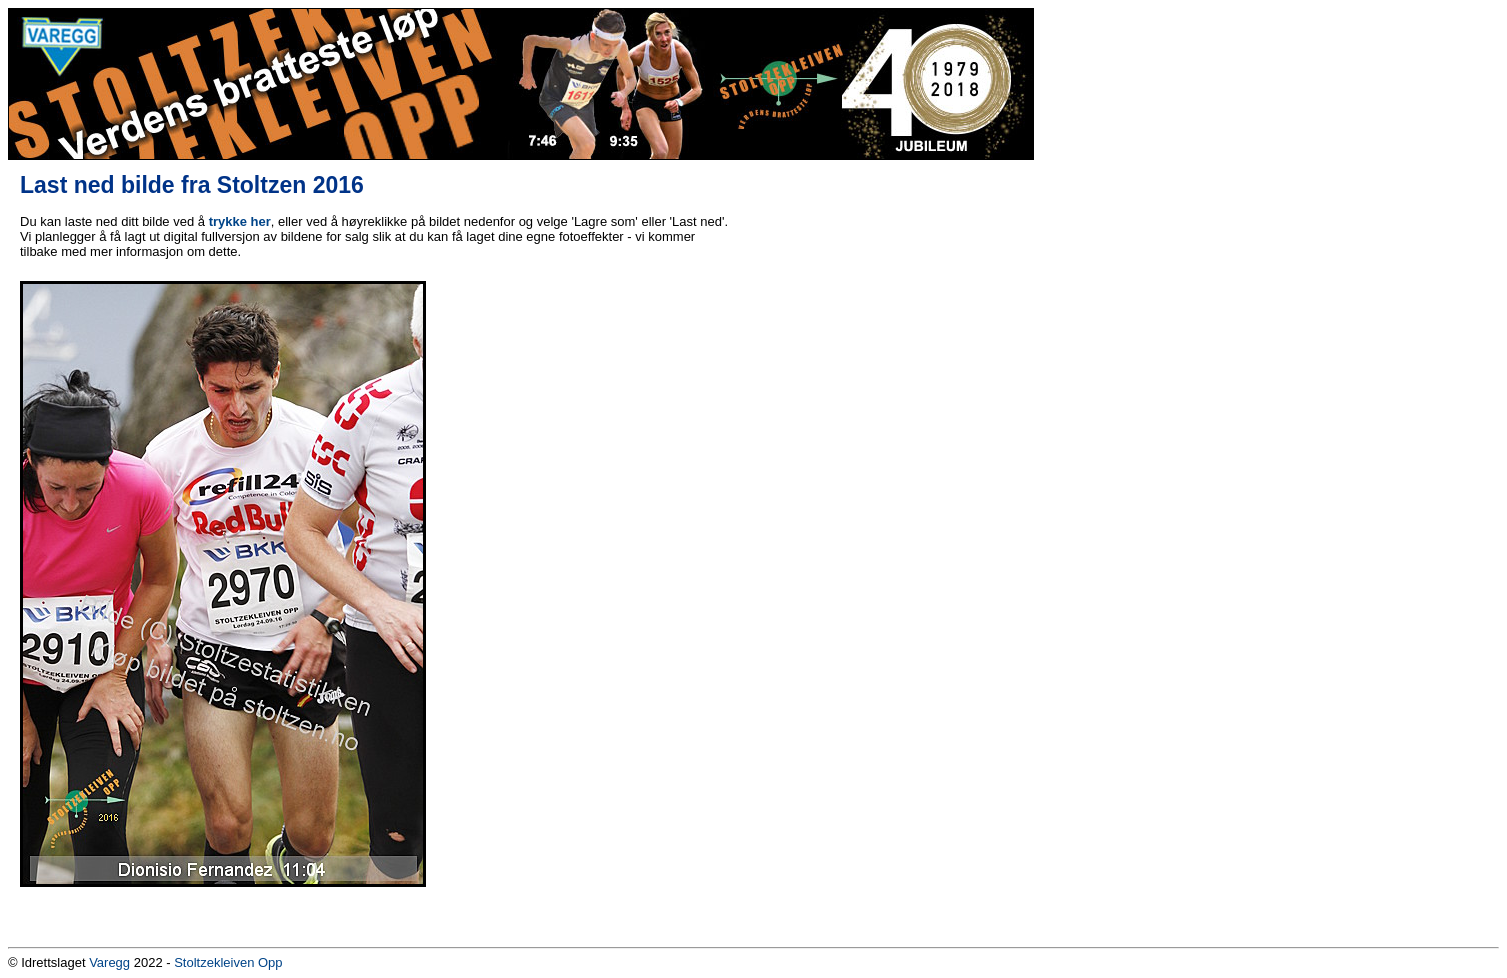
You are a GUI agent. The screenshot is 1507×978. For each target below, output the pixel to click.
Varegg (109, 962)
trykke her (240, 221)
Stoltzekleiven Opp (228, 962)
